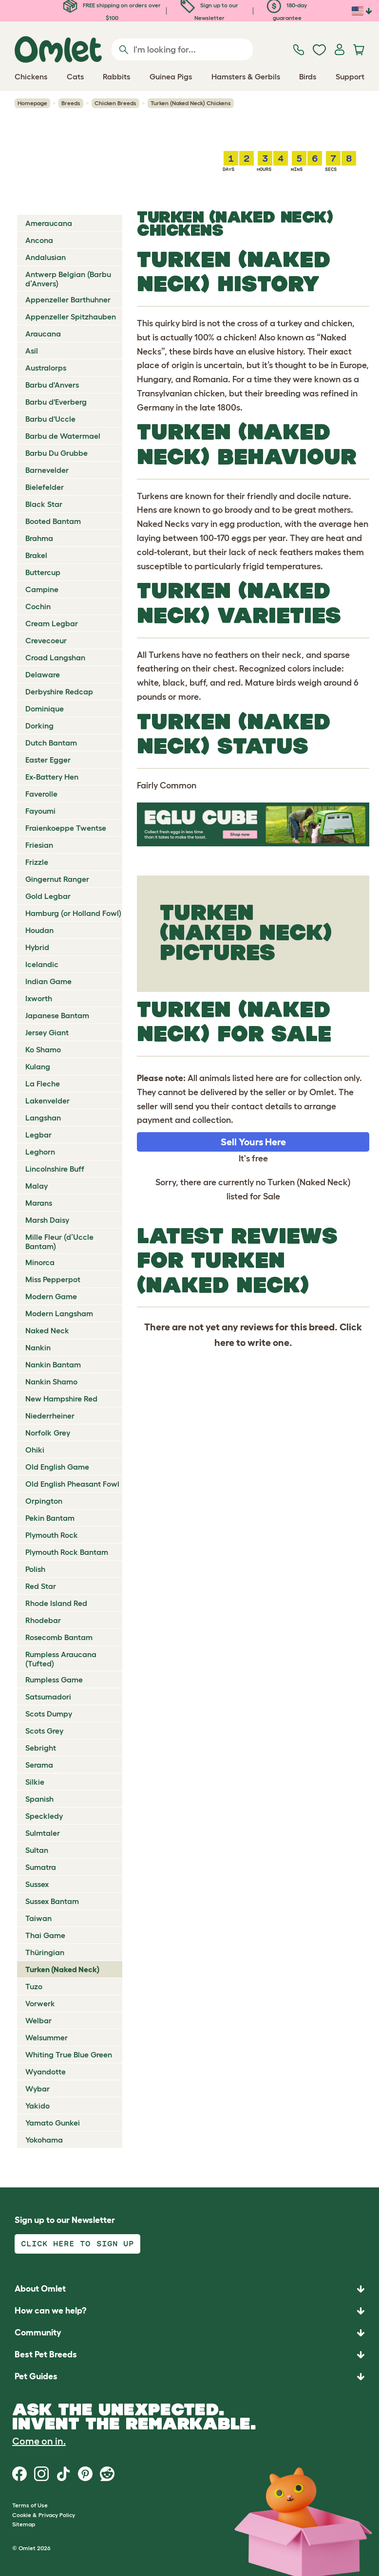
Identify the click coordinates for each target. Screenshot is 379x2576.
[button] (189, 2377)
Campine (41, 589)
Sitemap (23, 2524)
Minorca (40, 1262)
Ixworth (38, 998)
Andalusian (45, 257)
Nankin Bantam (53, 1364)
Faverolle (41, 793)
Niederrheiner (50, 1415)
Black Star (43, 504)
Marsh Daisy (47, 1219)
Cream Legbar (51, 623)
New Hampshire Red (61, 1398)
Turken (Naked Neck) (62, 1969)
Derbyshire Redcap (59, 691)
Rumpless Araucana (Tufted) (60, 1659)
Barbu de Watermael (62, 435)
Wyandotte (45, 2071)
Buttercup (42, 572)
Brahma (39, 538)
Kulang (37, 1066)
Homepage (32, 103)
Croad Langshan (55, 657)
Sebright (40, 1747)
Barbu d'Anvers (52, 384)
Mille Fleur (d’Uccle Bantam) (59, 1241)
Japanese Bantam (57, 1015)
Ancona (39, 240)
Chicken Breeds (115, 103)
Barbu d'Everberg (56, 401)
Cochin (38, 606)
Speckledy (44, 1815)
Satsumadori (48, 1696)
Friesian (39, 844)
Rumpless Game (54, 1679)
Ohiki (34, 1449)
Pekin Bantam (50, 1517)
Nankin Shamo (51, 1381)
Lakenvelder (47, 1100)
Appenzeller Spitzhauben (70, 316)
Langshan (43, 1117)
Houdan (39, 930)
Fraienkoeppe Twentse (65, 827)
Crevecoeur (46, 640)
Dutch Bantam (51, 742)
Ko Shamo (43, 1049)
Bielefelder (44, 487)
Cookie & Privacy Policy (43, 2515)
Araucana (43, 333)
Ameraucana (48, 223)
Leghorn (40, 1151)
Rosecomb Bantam (59, 1637)
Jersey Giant (47, 1032)
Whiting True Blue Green (68, 2054)
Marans (38, 1202)
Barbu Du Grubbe (56, 452)
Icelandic (41, 964)
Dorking (39, 725)
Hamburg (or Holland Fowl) (73, 913)
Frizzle (36, 862)
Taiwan (38, 1918)
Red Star (40, 1586)
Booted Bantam (53, 521)
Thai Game (45, 1935)
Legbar (38, 1134)
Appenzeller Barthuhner (68, 299)
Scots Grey (44, 1730)
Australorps (45, 367)
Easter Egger (48, 759)
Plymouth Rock (51, 1535)
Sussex (37, 1884)
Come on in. (39, 2441)
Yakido (37, 2105)
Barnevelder (47, 470)
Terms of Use (30, 2505)
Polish (35, 1569)
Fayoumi (40, 810)
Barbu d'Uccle (50, 418)
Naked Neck (47, 1330)
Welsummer (46, 2037)
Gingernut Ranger (57, 879)
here (224, 1342)
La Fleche (42, 1083)
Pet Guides (36, 2376)
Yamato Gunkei (52, 2122)
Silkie (34, 1781)
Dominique (44, 708)
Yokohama (44, 2139)
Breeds (70, 103)
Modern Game (51, 1296)
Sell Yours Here (253, 1142)
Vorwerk (40, 2003)
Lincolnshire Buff (54, 1168)
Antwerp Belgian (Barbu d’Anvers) (68, 279)
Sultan (36, 1850)
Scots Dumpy (48, 1713)
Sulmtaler (42, 1833)
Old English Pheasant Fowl (72, 1483)
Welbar (38, 2020)
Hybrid (37, 947)
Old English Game (57, 1466)
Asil (31, 350)
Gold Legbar (48, 896)
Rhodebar (43, 1620)
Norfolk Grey (47, 1432)
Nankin (38, 1347)
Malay (36, 1185)
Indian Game (48, 981)
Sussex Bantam (52, 1901)
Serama (39, 1764)
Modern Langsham (59, 1313)
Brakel (36, 555)
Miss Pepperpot (52, 1279)
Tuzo (33, 1986)
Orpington (43, 1500)
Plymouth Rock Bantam (66, 1552)
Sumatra (40, 1867)
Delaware (42, 674)
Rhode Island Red (56, 1603)
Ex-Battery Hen (51, 776)
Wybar (37, 2088)
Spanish (39, 1798)
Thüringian (44, 1952)
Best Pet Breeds (46, 2354)
